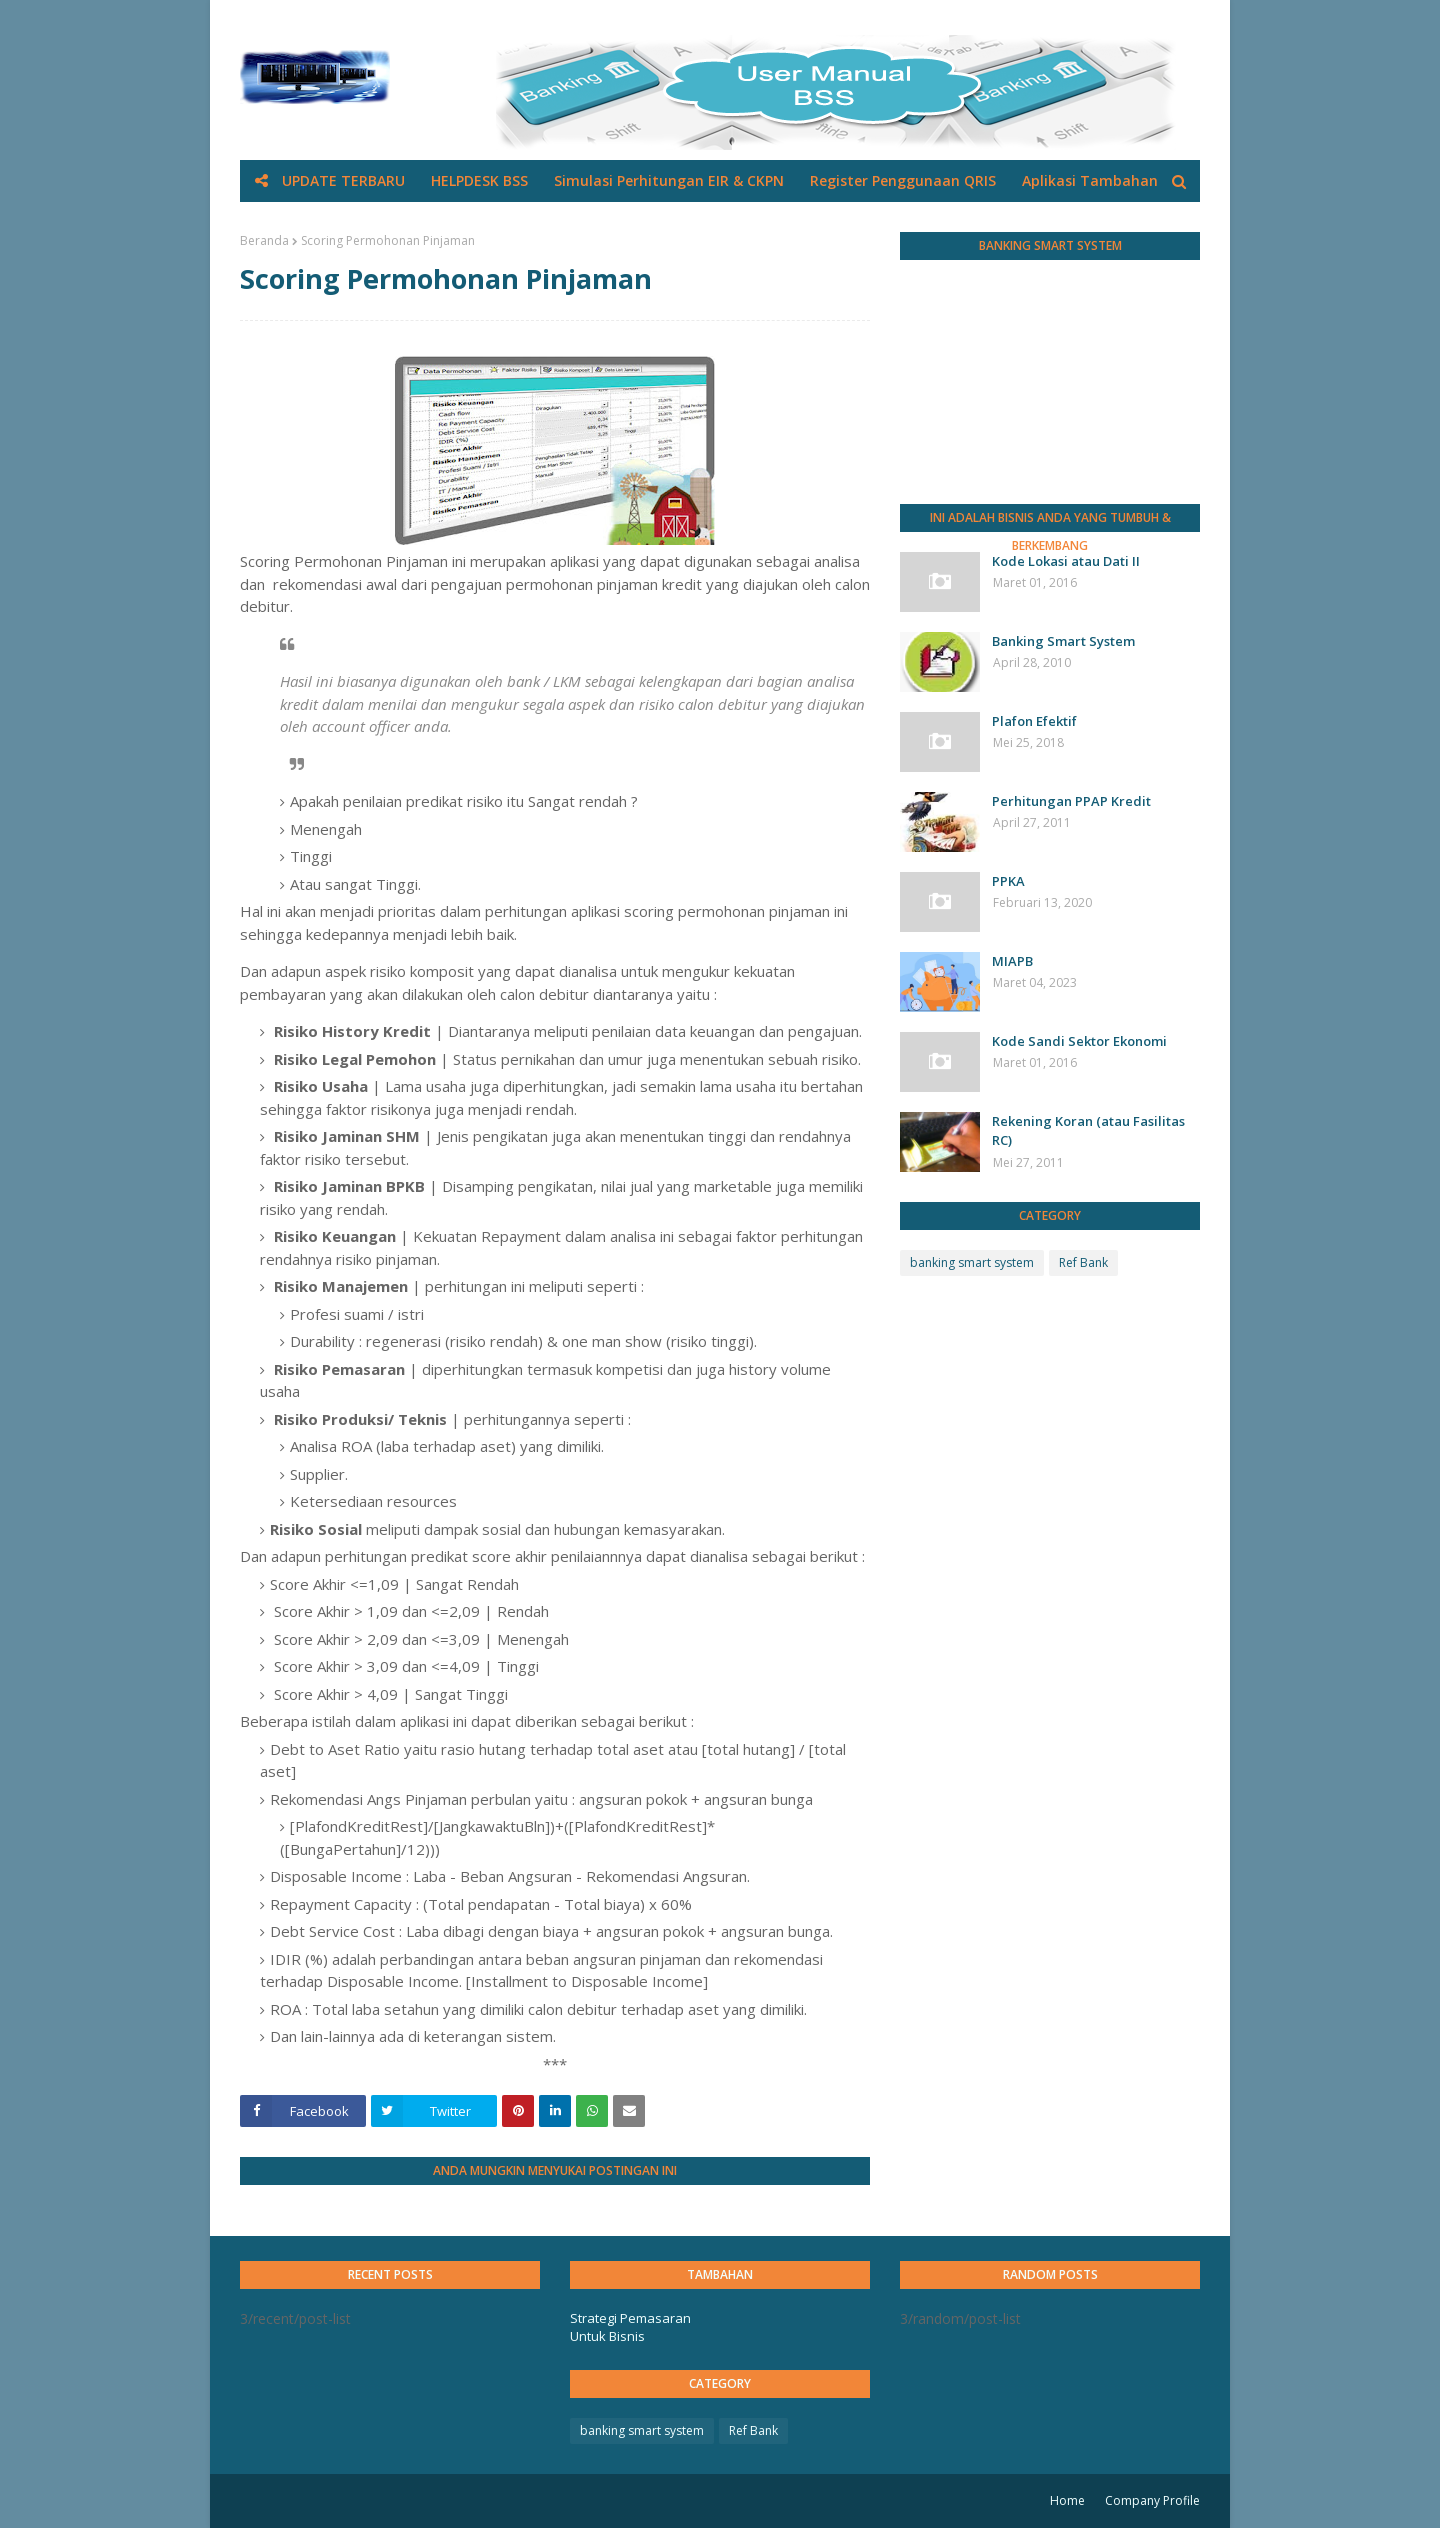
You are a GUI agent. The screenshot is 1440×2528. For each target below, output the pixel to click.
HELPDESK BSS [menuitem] (479, 180)
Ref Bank (1083, 1262)
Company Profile (1152, 2500)
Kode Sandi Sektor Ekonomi (1079, 1041)
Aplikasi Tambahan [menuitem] (1090, 180)
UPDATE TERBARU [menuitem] (343, 180)
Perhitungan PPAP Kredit (1071, 801)
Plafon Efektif (1034, 721)
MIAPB (1012, 961)
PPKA (1008, 881)
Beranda (264, 240)
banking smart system (972, 1262)
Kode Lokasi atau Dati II (1066, 561)
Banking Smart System (1063, 641)
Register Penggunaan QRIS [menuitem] (903, 180)
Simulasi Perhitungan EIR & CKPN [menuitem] (669, 180)
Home (1067, 2500)
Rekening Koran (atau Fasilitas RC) (1088, 1131)
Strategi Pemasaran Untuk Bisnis (630, 2327)
